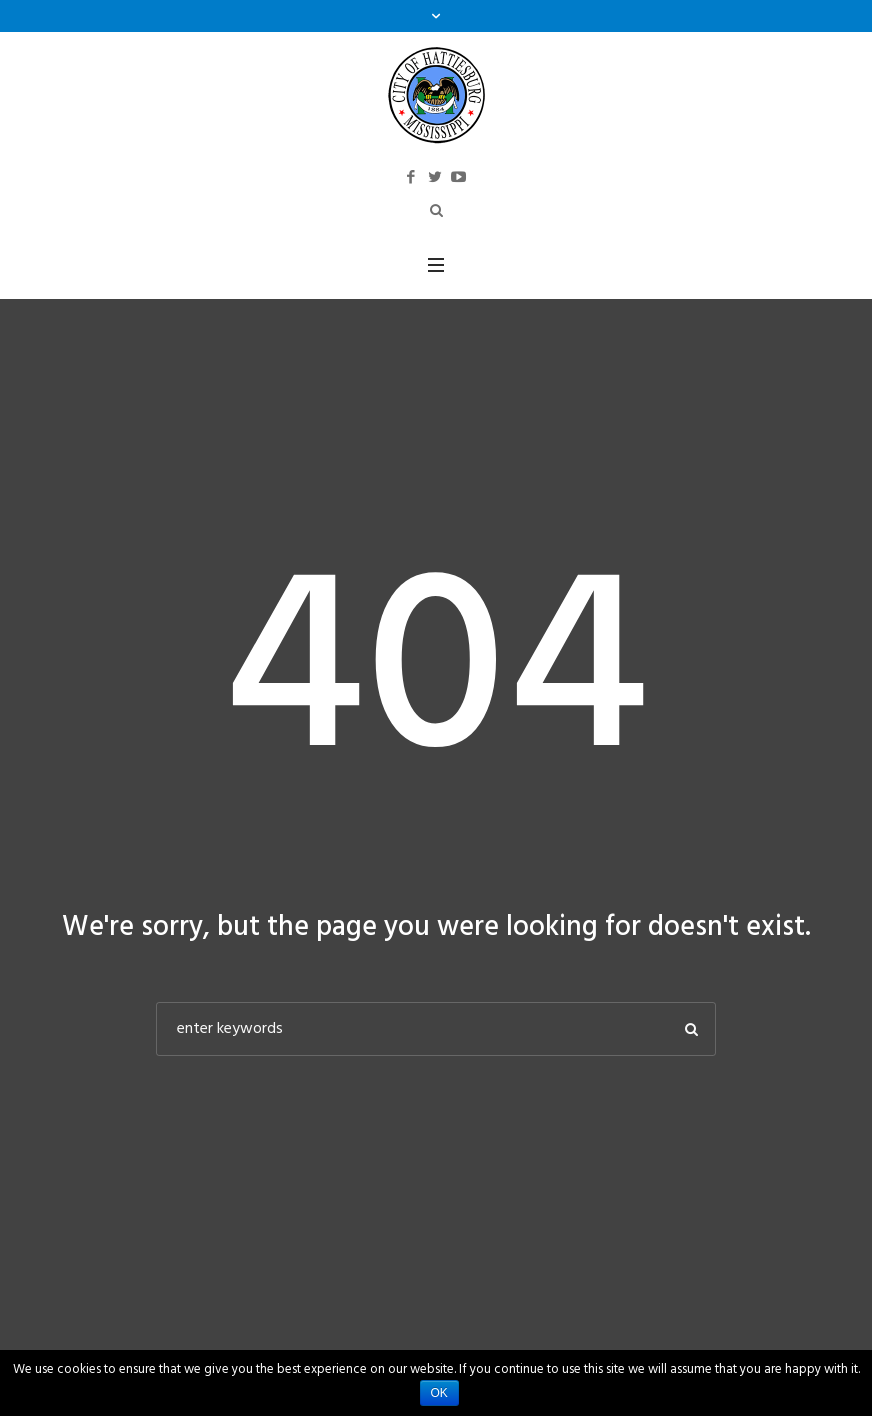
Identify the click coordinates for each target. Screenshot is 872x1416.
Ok (439, 1393)
